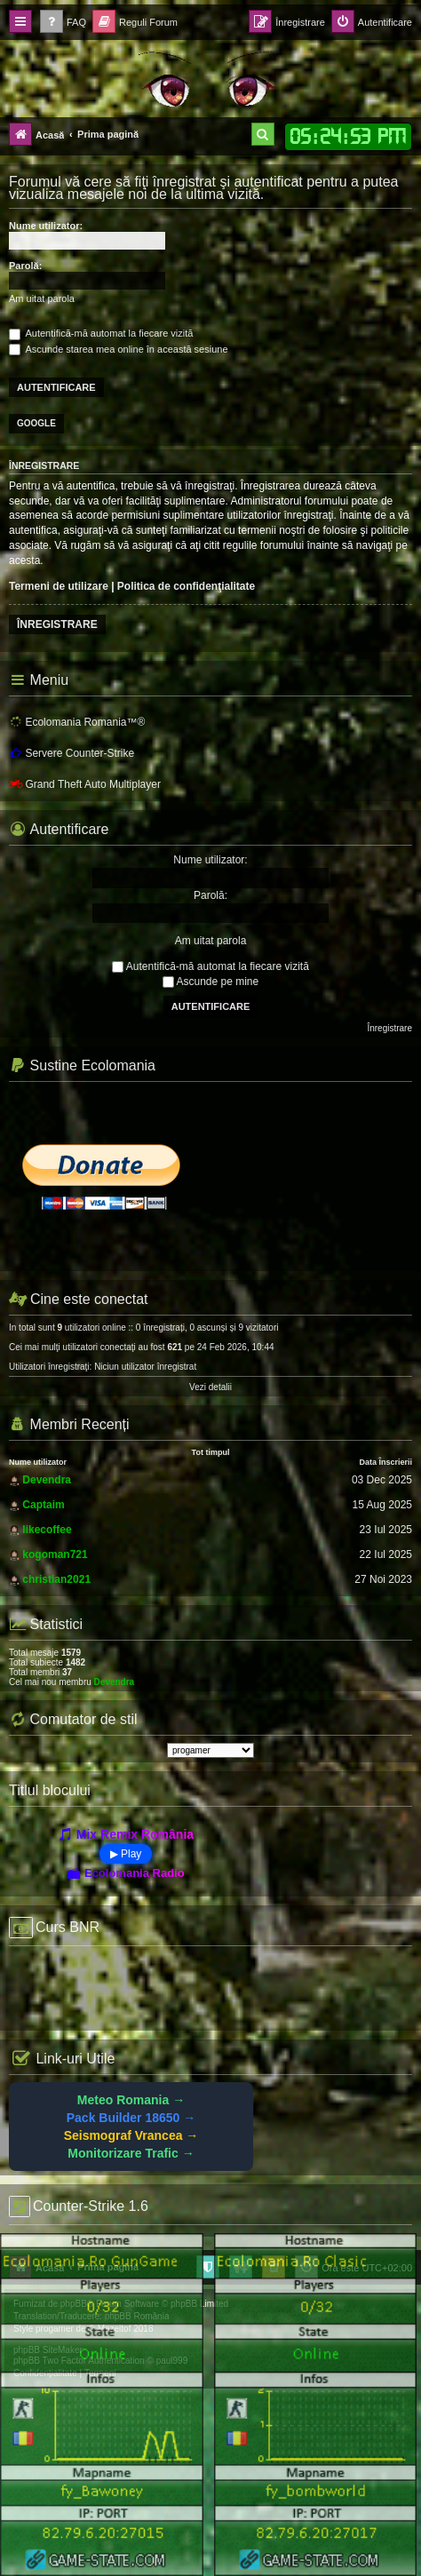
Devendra (46, 1480)
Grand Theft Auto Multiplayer (85, 784)
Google (36, 423)
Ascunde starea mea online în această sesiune (118, 349)
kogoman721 (54, 1554)
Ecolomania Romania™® (77, 722)
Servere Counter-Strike (71, 753)
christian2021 (56, 1579)
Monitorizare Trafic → (131, 2153)
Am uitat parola (42, 298)
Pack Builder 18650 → (131, 2118)
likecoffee (46, 1529)
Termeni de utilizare (58, 586)
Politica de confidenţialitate (186, 586)
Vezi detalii (210, 1387)
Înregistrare (57, 624)
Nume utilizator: (46, 225)
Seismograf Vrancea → (131, 2135)
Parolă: (25, 265)
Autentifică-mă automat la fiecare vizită (101, 333)
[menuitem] (63, 23)
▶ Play (126, 1854)
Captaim (43, 1505)
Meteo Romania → (131, 2100)
